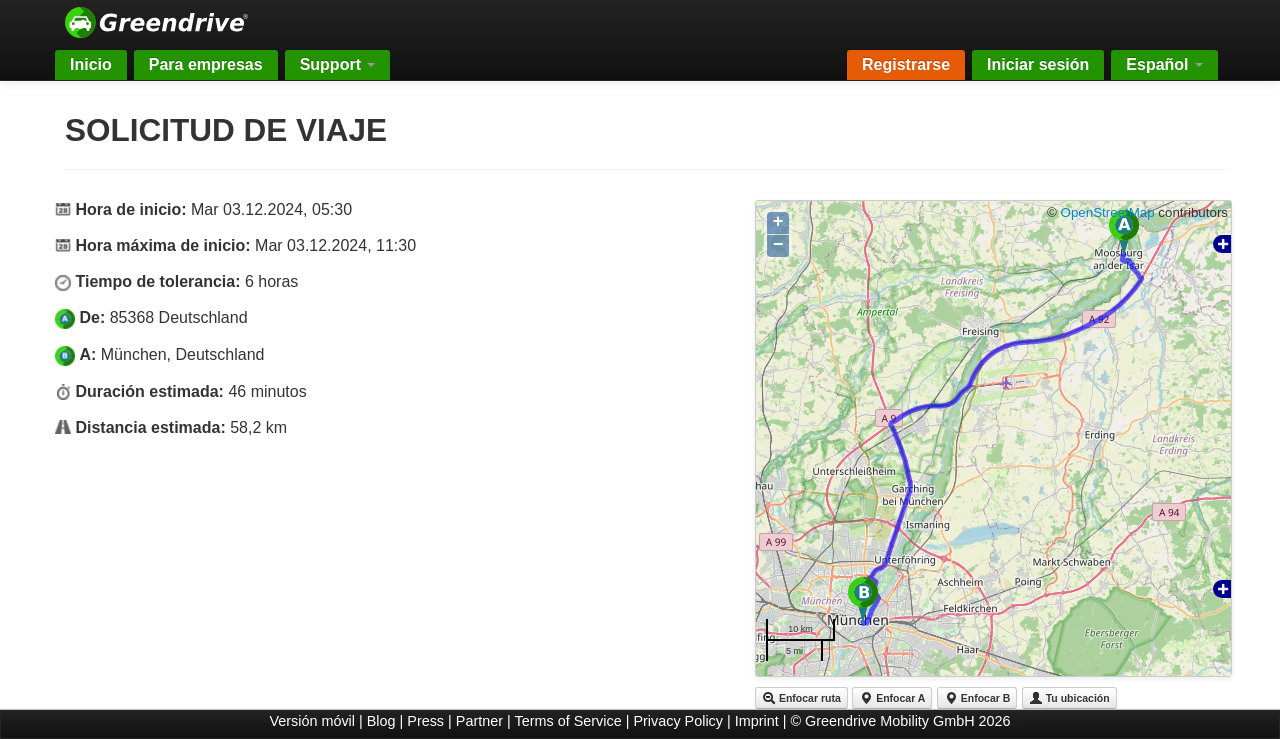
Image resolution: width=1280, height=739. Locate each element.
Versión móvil (312, 721)
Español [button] (1164, 64)
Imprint (757, 721)
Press (425, 721)
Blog (381, 721)
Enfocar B (977, 698)
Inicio (91, 64)
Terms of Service (568, 721)
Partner (479, 721)
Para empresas (206, 64)
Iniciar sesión (1038, 64)
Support (338, 64)
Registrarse (906, 64)
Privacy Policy (678, 721)
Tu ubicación (1069, 698)
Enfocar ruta (801, 698)
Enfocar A (892, 698)
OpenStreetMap (1108, 212)
